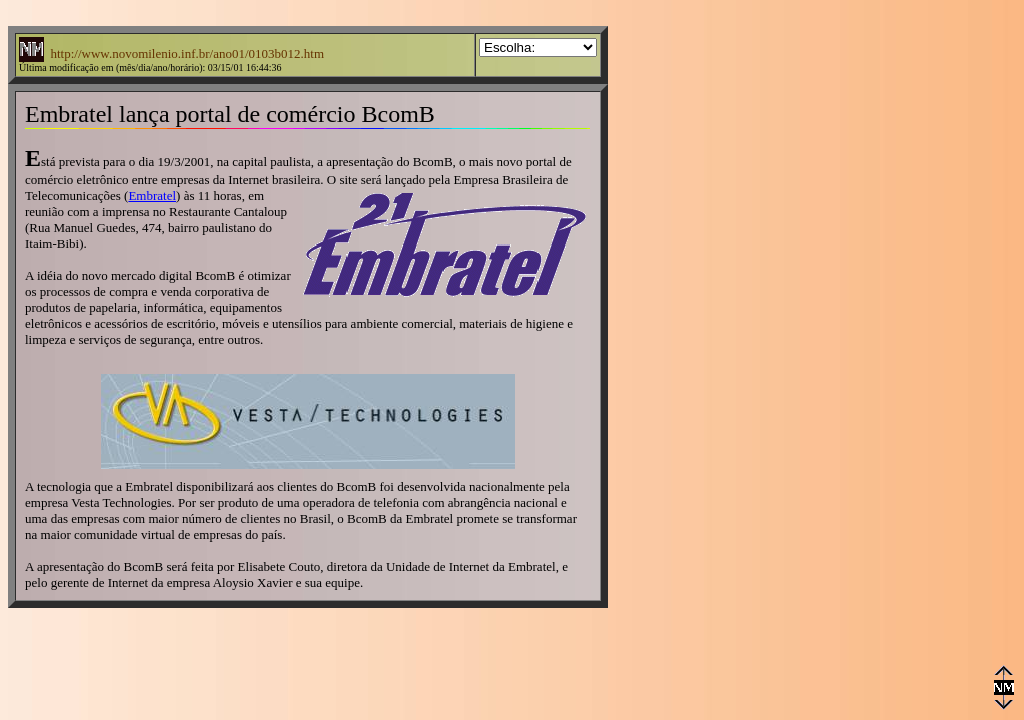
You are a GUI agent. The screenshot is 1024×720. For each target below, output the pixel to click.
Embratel (152, 195)
